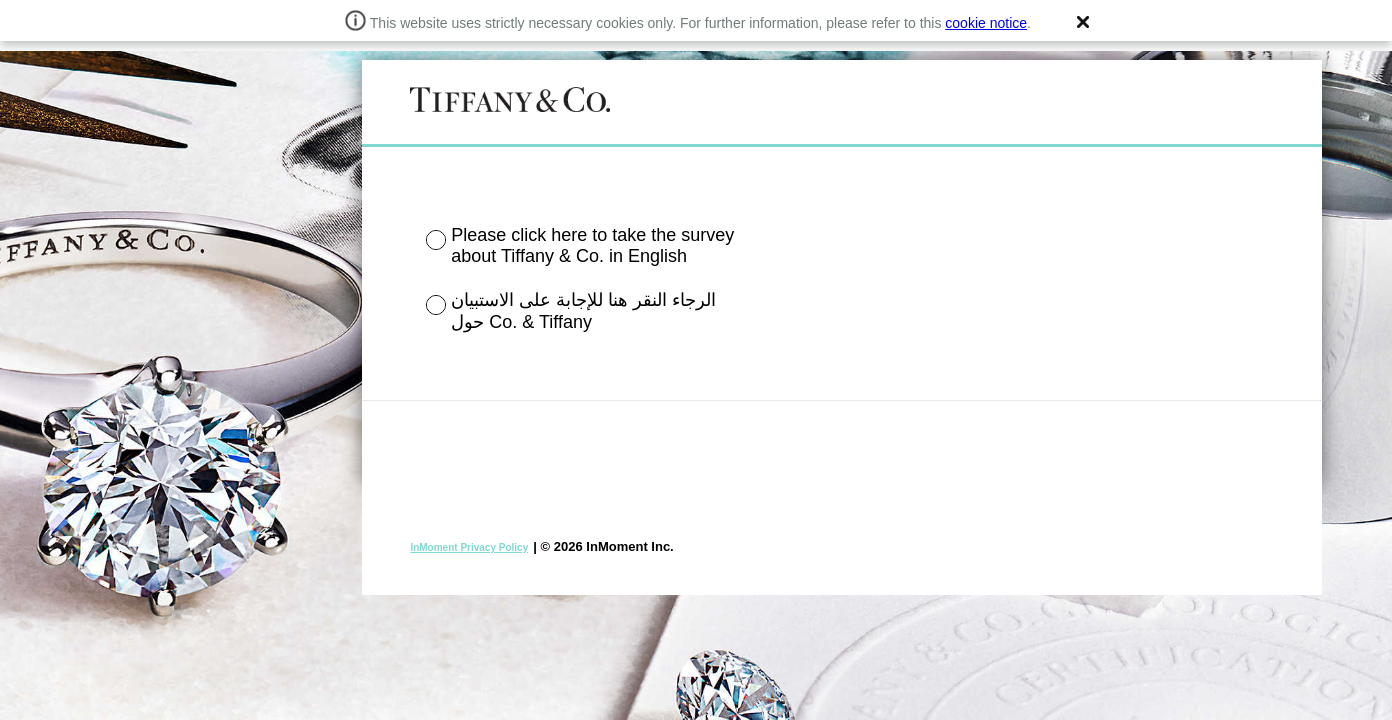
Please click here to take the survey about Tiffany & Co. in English (592, 245)
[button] (1083, 22)
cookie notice (986, 23)
